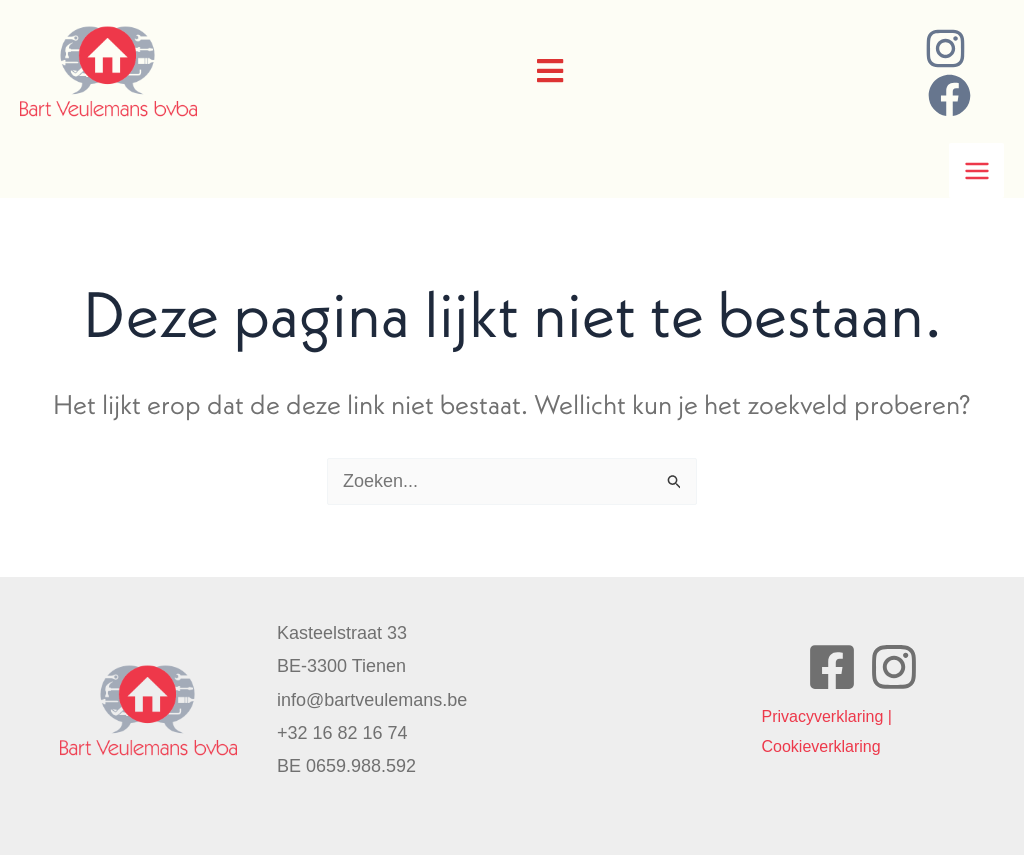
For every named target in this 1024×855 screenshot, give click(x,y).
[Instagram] (945, 48)
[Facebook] (949, 95)
